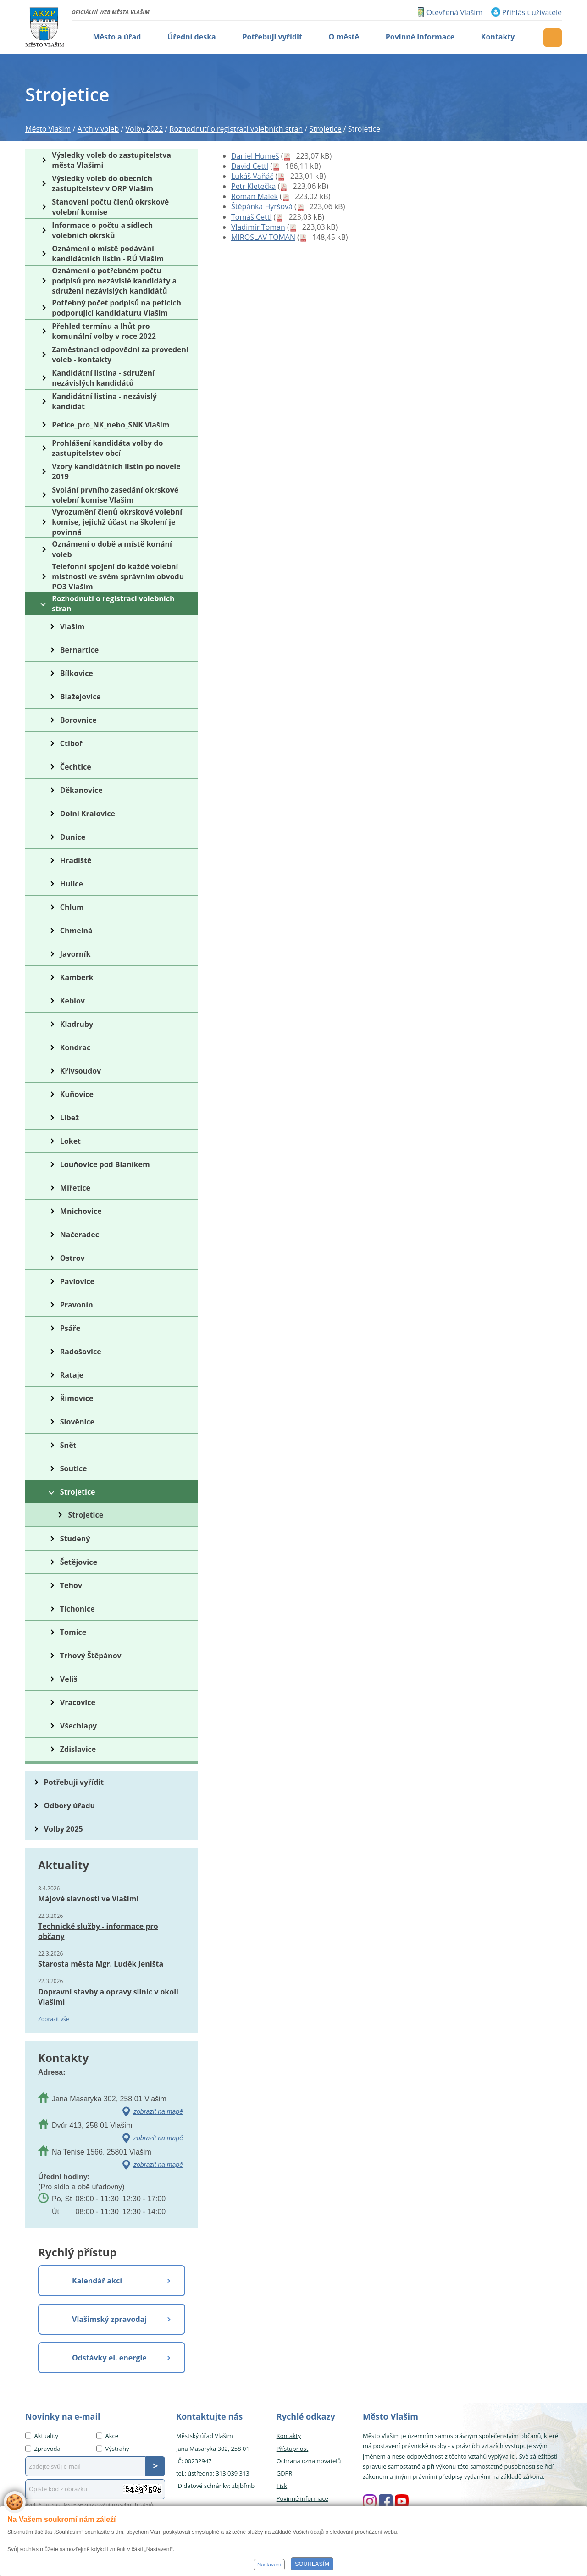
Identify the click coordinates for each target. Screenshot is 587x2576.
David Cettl (249, 166)
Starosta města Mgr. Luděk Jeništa (100, 1964)
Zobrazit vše (53, 2019)
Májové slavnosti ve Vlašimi (88, 1899)
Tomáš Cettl (251, 217)
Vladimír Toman (258, 227)
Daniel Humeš (255, 156)
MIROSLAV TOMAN (263, 237)
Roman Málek (254, 196)
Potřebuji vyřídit (74, 1782)
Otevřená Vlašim (454, 12)
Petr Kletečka (253, 186)
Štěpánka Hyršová (262, 206)
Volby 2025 (63, 1829)
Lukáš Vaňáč (252, 176)
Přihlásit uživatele (532, 12)
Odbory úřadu (69, 1805)
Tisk (282, 2486)
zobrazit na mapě (158, 2111)
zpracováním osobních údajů (118, 2504)
